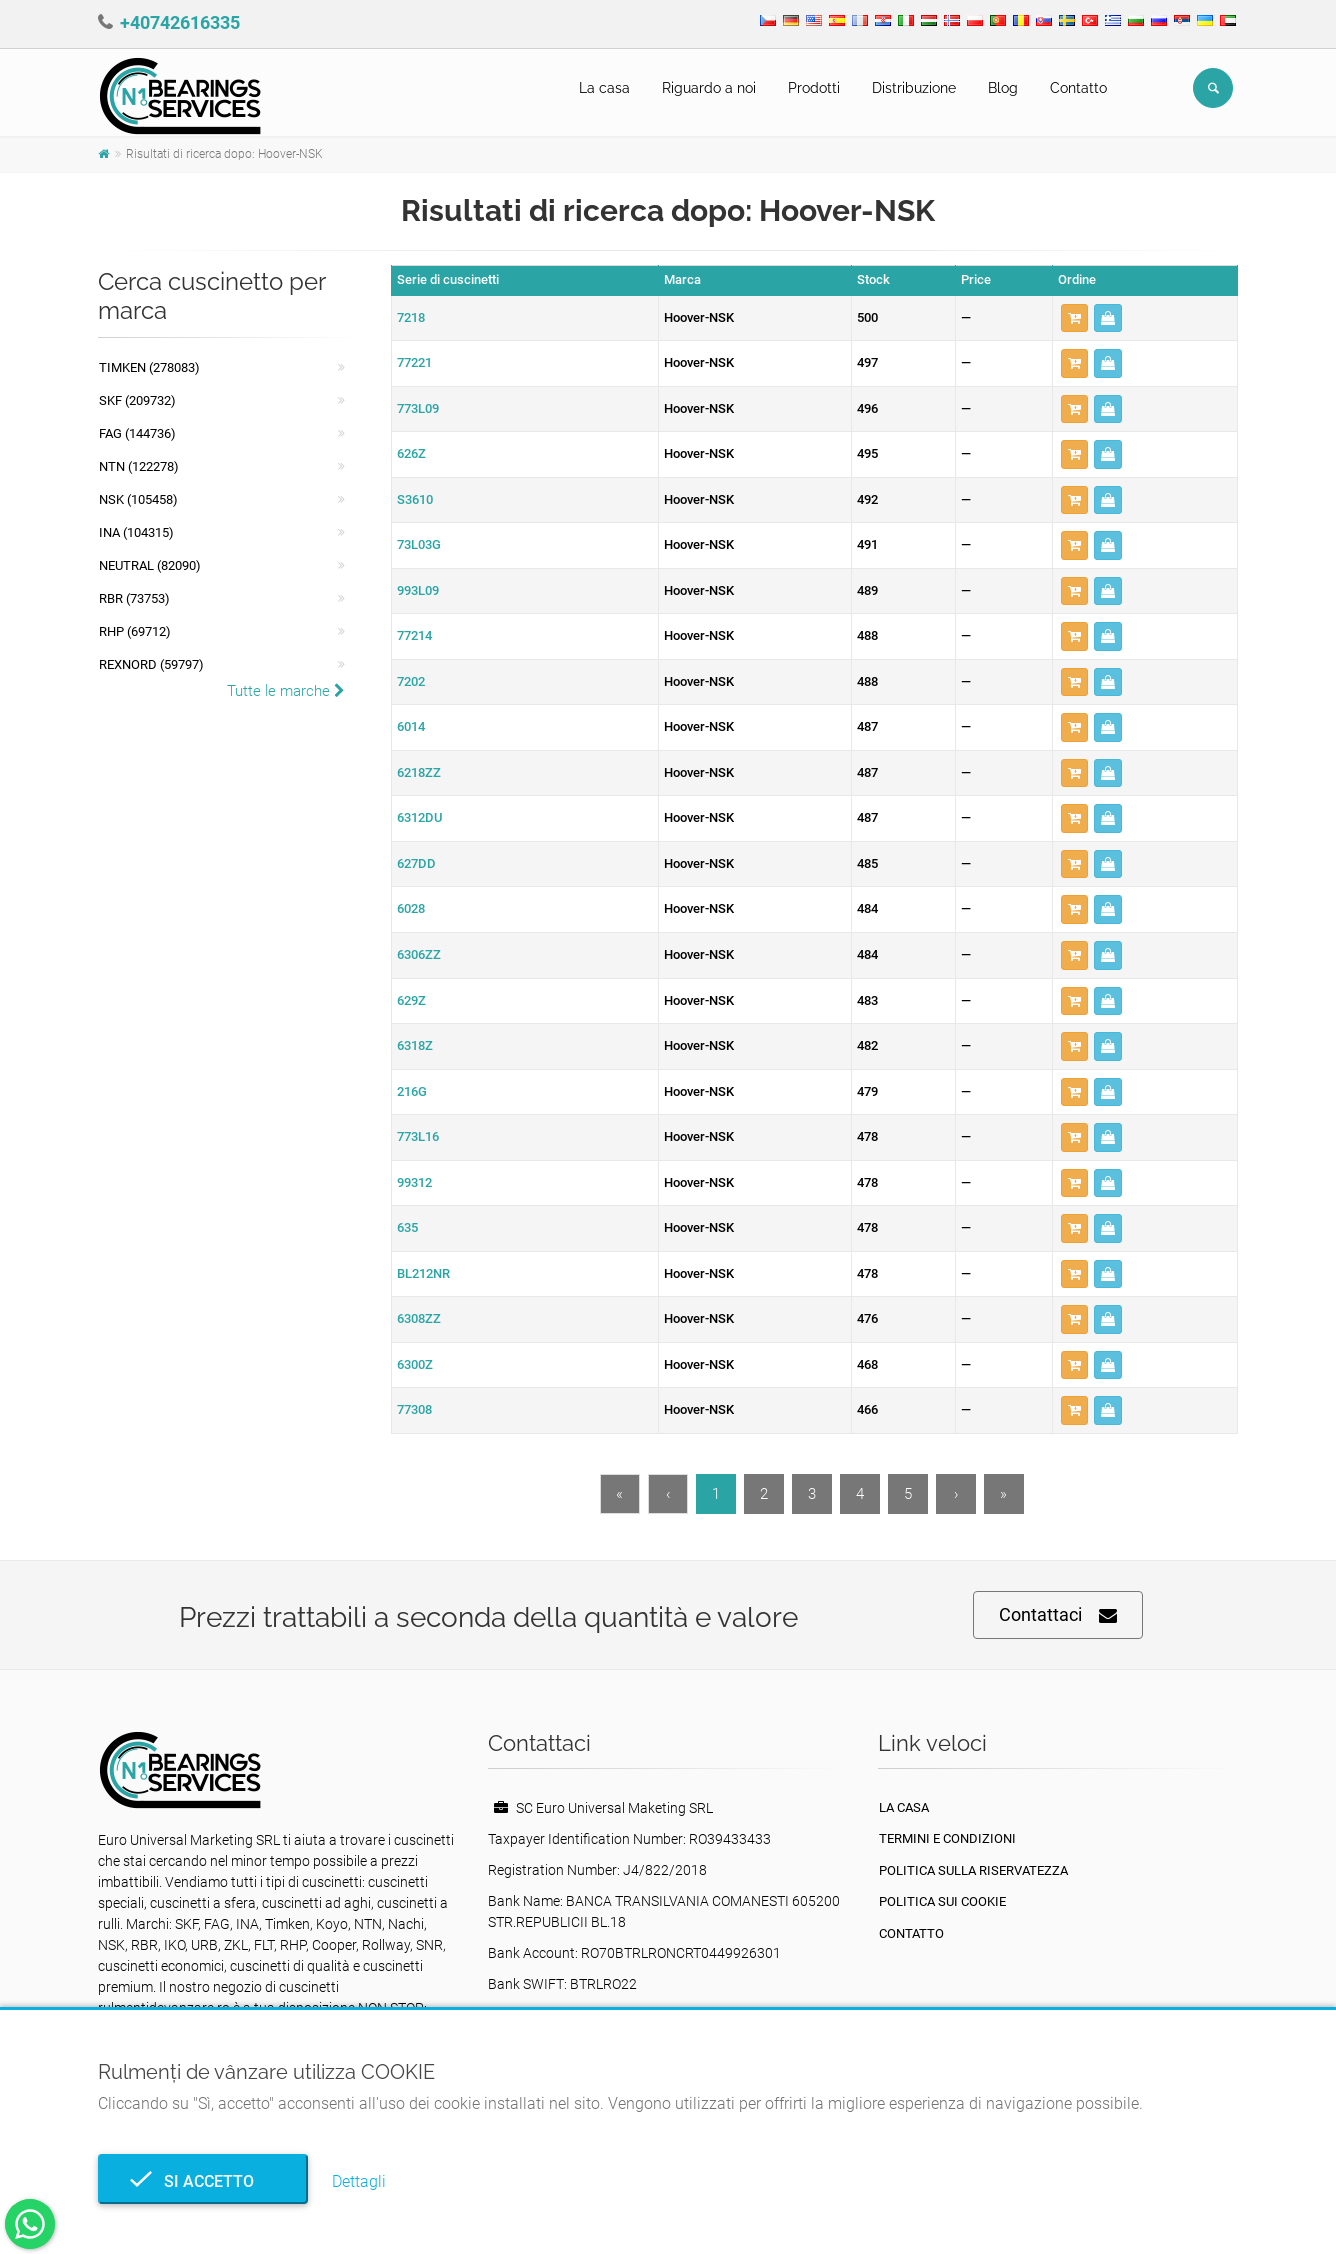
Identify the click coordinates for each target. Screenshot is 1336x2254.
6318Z (415, 1045)
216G (412, 1091)
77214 (414, 635)
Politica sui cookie (942, 1901)
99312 (414, 1182)
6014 (411, 726)
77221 (414, 362)
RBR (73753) (134, 598)
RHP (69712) (135, 631)
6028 (411, 908)
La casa (604, 88)
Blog (1003, 88)
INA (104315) (136, 532)
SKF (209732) (137, 400)
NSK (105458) (138, 499)
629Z (411, 1000)
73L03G (419, 544)
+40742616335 (180, 22)
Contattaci (1058, 1615)
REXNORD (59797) (151, 664)
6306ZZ (419, 954)
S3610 (415, 499)
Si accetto (203, 2181)
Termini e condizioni (947, 1838)
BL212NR (423, 1273)
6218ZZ (419, 772)
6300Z (415, 1364)
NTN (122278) (139, 466)
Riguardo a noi (709, 88)
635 (407, 1227)
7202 (411, 681)
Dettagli (359, 2181)
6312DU (419, 817)
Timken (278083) (149, 367)
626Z (411, 453)
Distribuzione (914, 88)
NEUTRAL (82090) (150, 565)
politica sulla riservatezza (973, 1870)
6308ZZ (419, 1318)
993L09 (418, 590)
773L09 (418, 408)
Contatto (1078, 88)
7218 (411, 317)
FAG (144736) (137, 433)
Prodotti (814, 88)
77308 (414, 1409)
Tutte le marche (286, 691)
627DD (416, 863)
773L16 (418, 1136)
